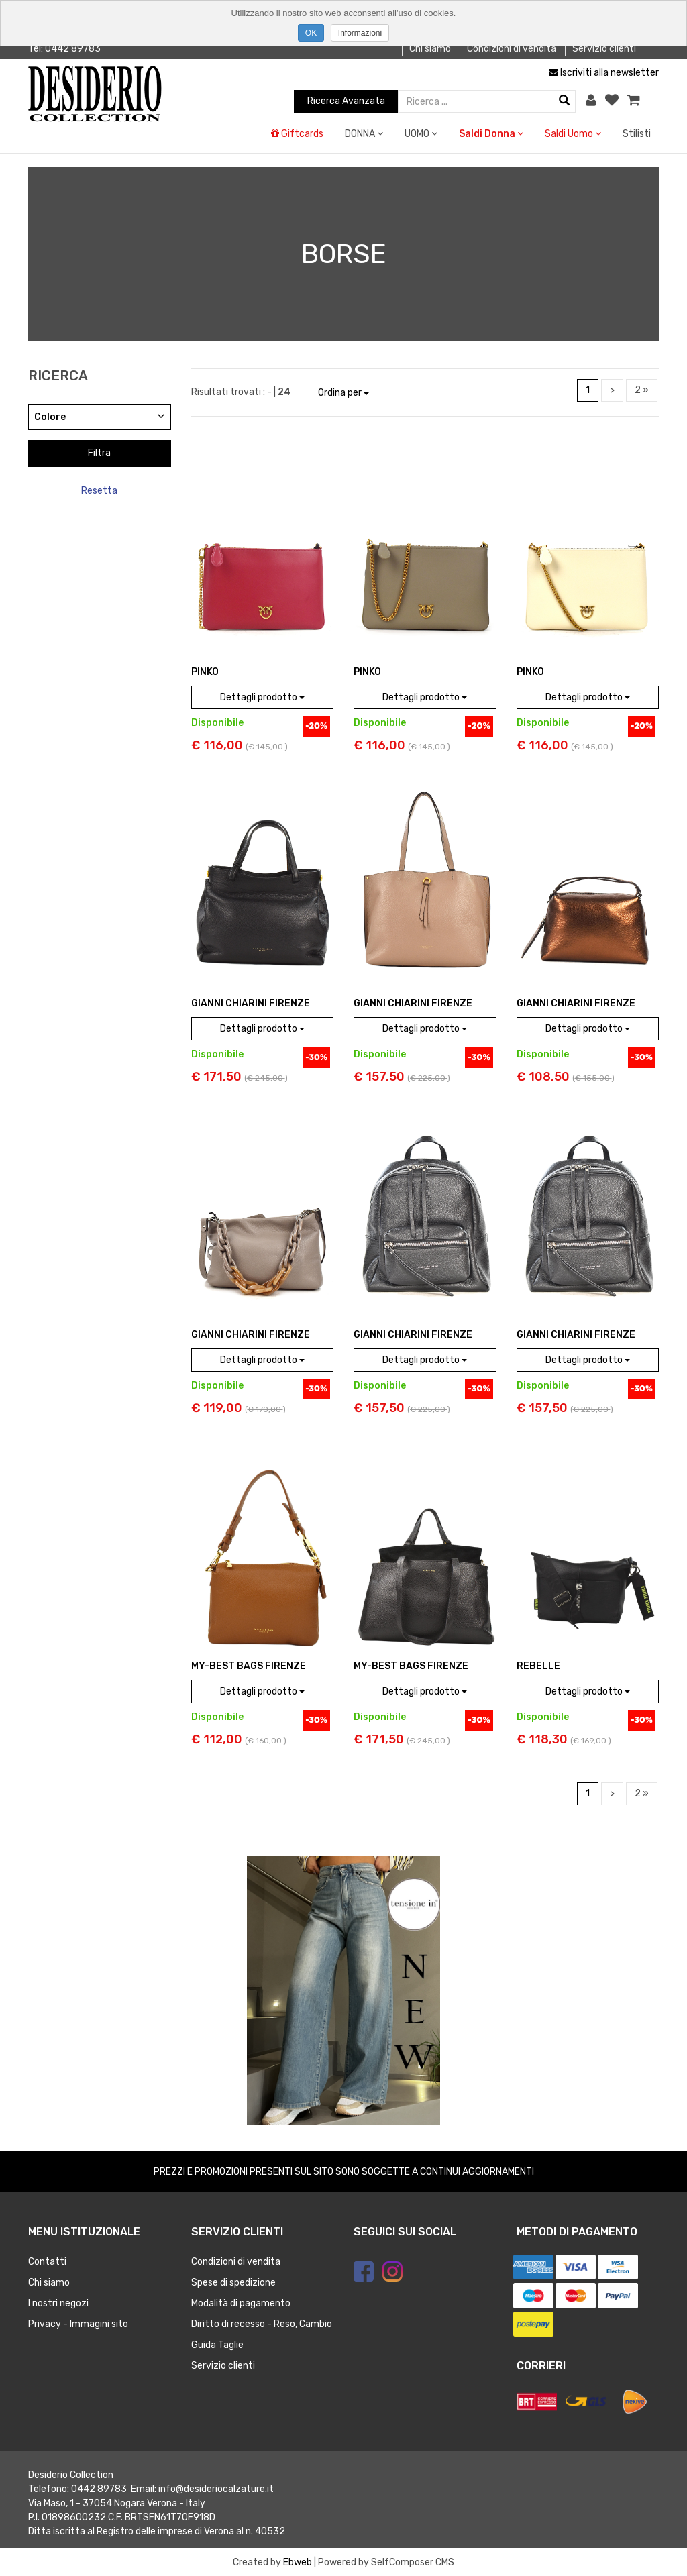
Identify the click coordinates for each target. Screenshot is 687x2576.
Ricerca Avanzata (346, 101)
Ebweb (297, 2562)
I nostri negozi (58, 2303)
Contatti (47, 2261)
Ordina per (343, 392)
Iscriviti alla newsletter (604, 72)
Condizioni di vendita (511, 48)
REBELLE (538, 1666)
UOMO (421, 134)
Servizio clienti (604, 48)
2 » (642, 390)
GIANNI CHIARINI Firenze (250, 1003)
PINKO (205, 672)
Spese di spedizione (233, 2282)
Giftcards (297, 134)
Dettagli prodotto (262, 697)
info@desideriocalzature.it (216, 2489)
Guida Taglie (217, 2345)
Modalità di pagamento (240, 2303)
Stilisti (637, 134)
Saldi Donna (491, 134)
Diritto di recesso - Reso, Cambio (261, 2324)
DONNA (364, 134)
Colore (50, 417)
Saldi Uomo (573, 134)
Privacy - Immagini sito (78, 2324)
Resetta (99, 490)
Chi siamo (430, 48)
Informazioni (360, 33)
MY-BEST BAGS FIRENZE (248, 1666)
